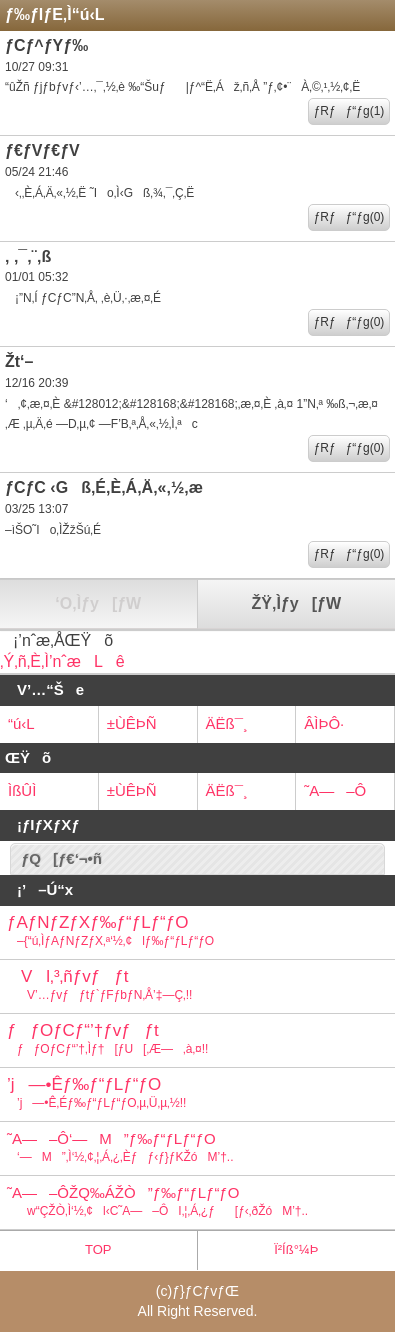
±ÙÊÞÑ (132, 723)
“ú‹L (21, 723)
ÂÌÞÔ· (324, 723)
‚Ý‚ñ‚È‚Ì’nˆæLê (62, 661)
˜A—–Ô (335, 790)
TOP (98, 1249)
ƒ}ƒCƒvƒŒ (205, 1291)
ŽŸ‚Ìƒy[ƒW (296, 603)
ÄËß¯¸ (227, 723)
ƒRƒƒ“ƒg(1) (349, 111)
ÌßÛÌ (22, 790)
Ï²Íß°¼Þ (296, 1249)
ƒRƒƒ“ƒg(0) (349, 217)
